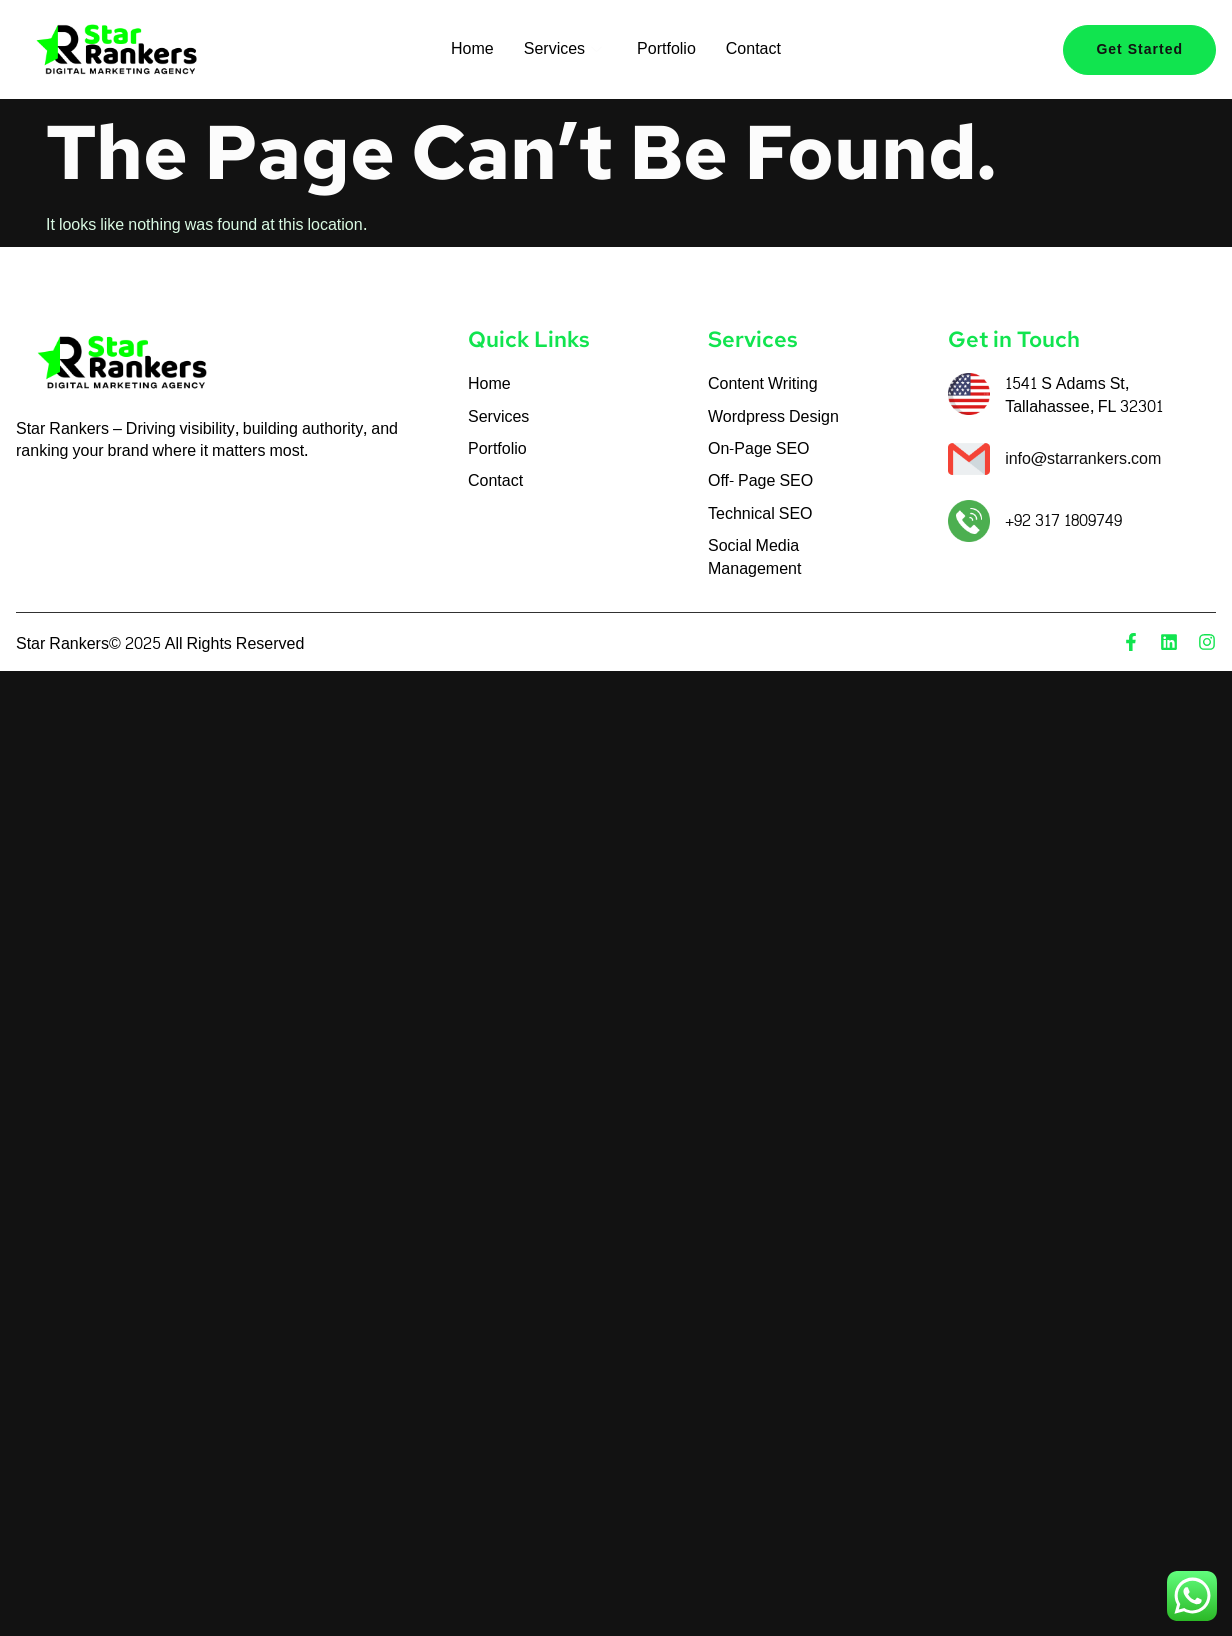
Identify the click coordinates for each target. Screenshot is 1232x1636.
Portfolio (666, 48)
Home (472, 48)
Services (565, 48)
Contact (753, 48)
